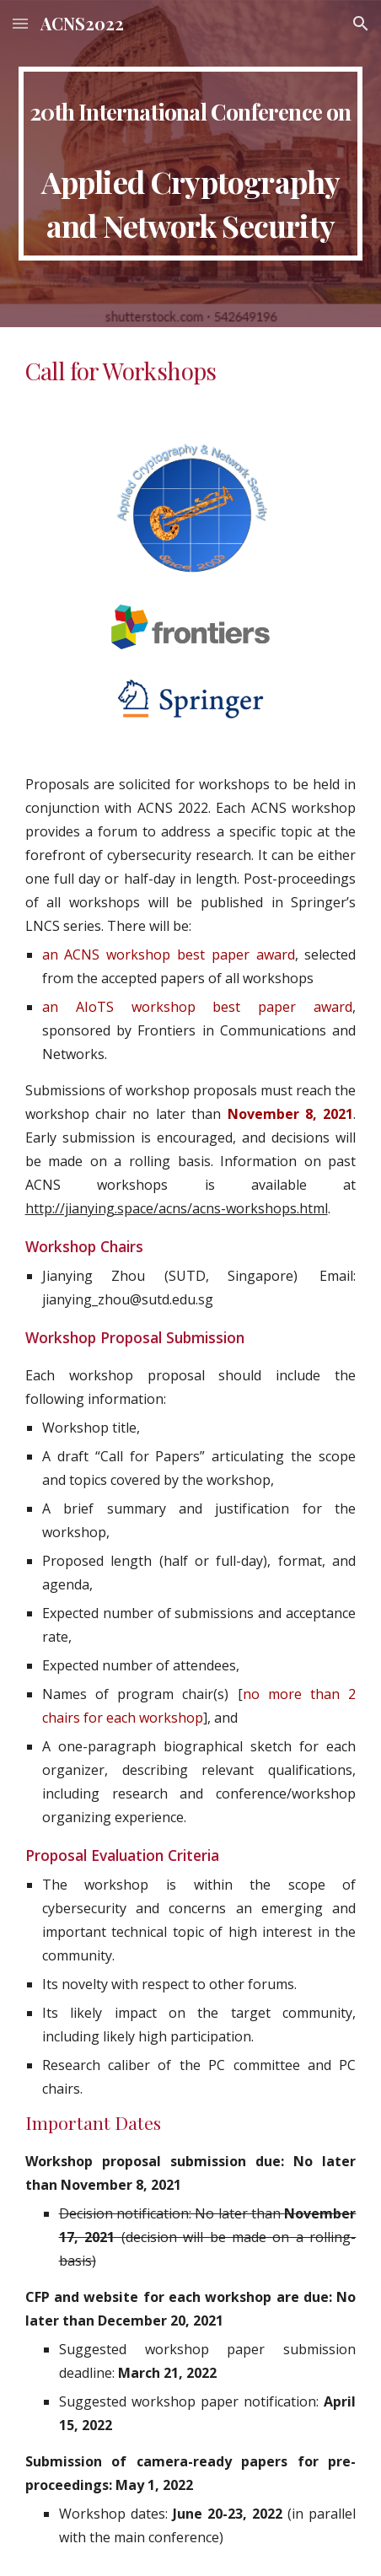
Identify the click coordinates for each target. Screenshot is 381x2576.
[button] (20, 23)
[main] (191, 164)
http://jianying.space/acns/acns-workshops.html (176, 1208)
